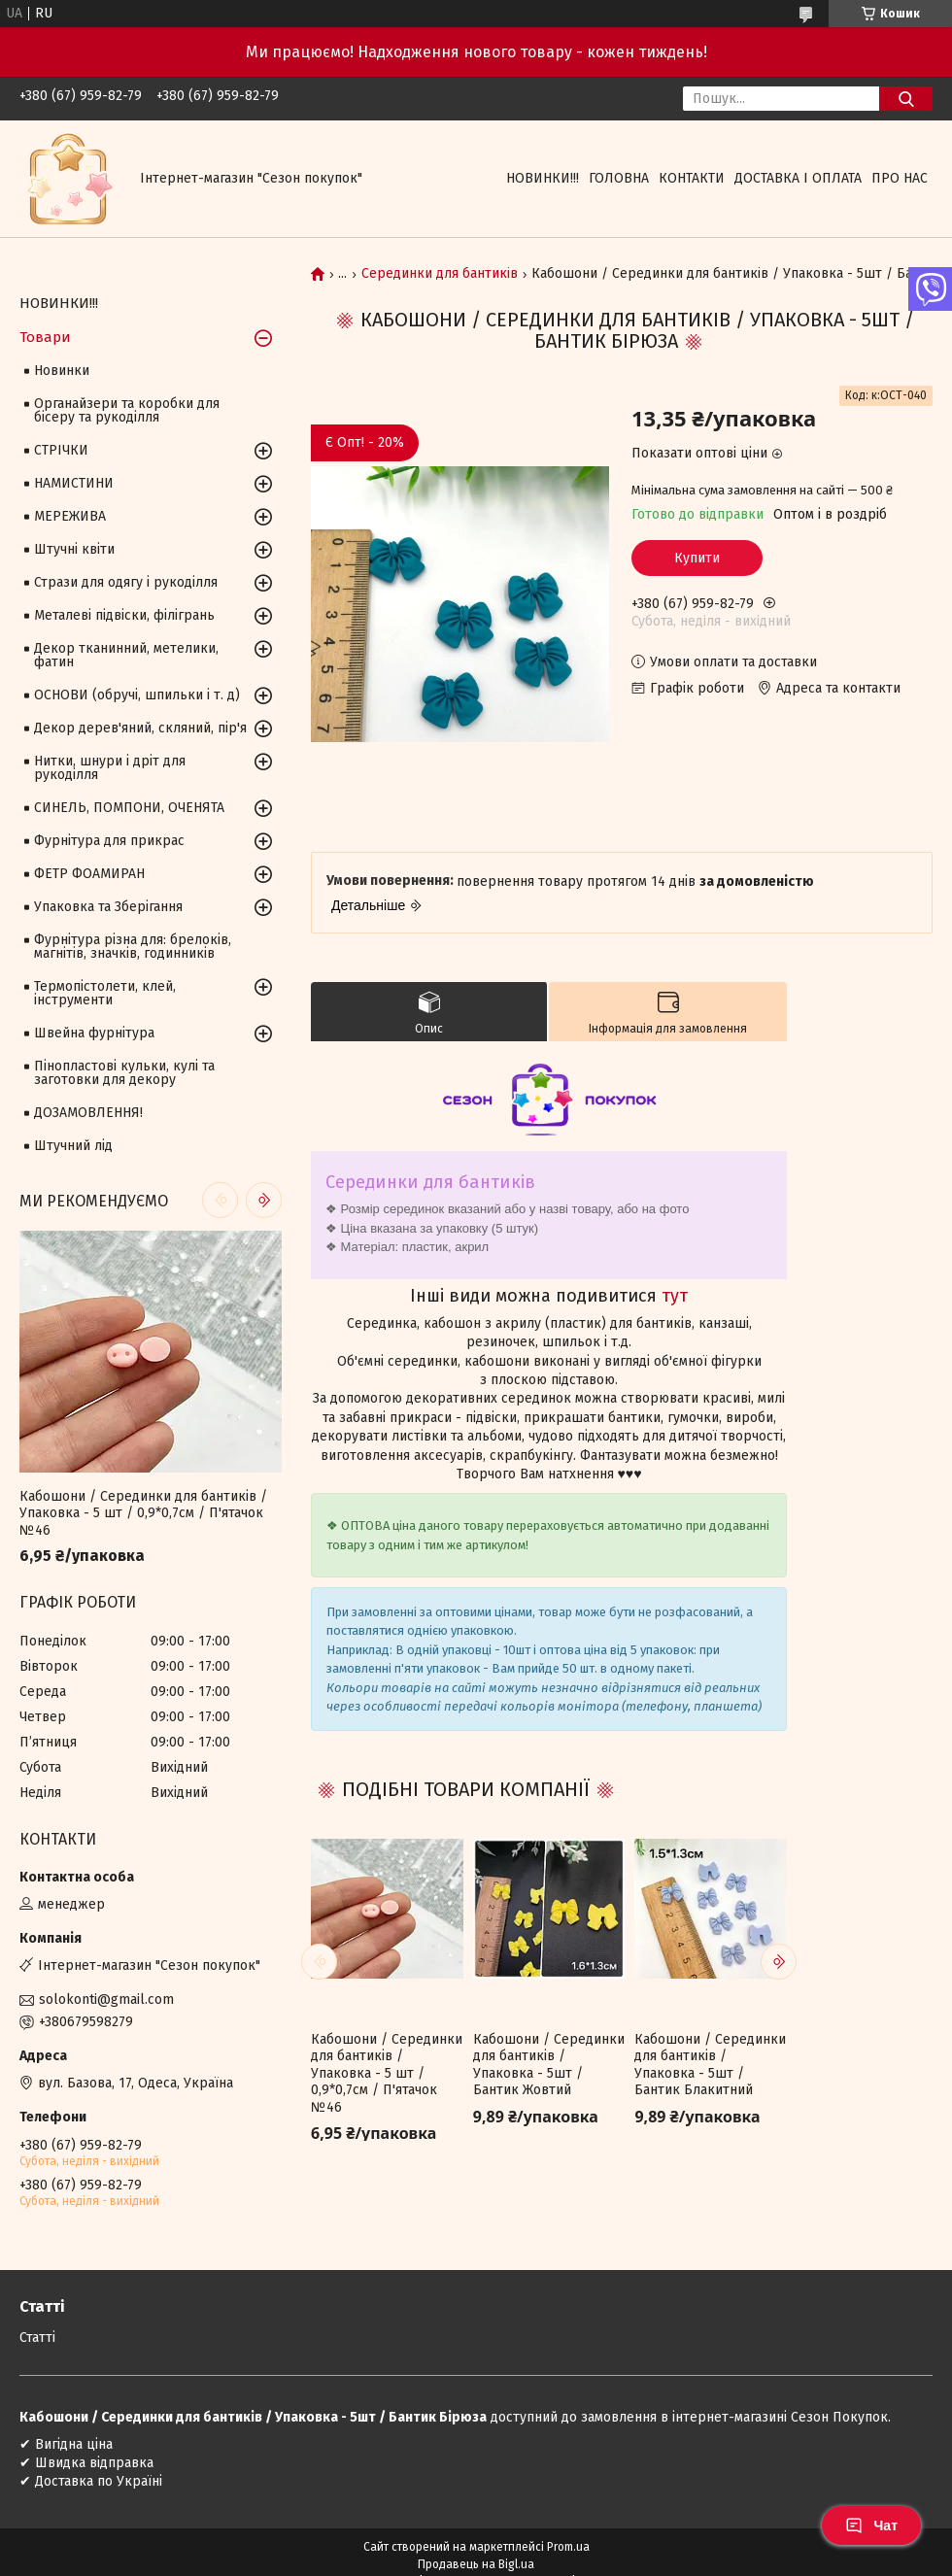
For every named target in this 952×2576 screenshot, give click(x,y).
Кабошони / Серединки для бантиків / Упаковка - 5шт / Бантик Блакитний (710, 2065)
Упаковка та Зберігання (108, 906)
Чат (871, 2525)
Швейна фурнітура (94, 1033)
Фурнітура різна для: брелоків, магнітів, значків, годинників (132, 947)
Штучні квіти (74, 549)
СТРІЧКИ (61, 450)
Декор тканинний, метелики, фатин (126, 655)
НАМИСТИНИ (74, 483)
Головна (619, 178)
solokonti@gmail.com (106, 1999)
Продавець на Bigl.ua (476, 2564)
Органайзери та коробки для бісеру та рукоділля (127, 410)
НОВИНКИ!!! (542, 178)
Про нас (899, 178)
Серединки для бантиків (439, 274)
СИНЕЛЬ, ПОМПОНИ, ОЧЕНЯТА (129, 807)
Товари (45, 337)
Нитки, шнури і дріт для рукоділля (110, 768)
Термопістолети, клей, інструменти (105, 993)
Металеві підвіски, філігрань (124, 615)
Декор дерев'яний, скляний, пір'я (140, 728)
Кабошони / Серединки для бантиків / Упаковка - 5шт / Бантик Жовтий (549, 2065)
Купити (697, 558)
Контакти (692, 178)
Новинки (61, 370)
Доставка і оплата (798, 178)
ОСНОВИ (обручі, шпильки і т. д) (137, 695)
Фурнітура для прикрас (109, 840)
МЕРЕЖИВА (70, 516)
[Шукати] (906, 98)
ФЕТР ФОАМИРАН (89, 873)
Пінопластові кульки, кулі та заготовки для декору (124, 1073)
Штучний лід (73, 1145)
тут (675, 1295)
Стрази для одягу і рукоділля (126, 582)
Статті (37, 2337)
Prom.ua (568, 2547)
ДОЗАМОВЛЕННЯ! (88, 1112)
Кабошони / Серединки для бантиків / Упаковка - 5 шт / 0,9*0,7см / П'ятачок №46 (386, 2073)
